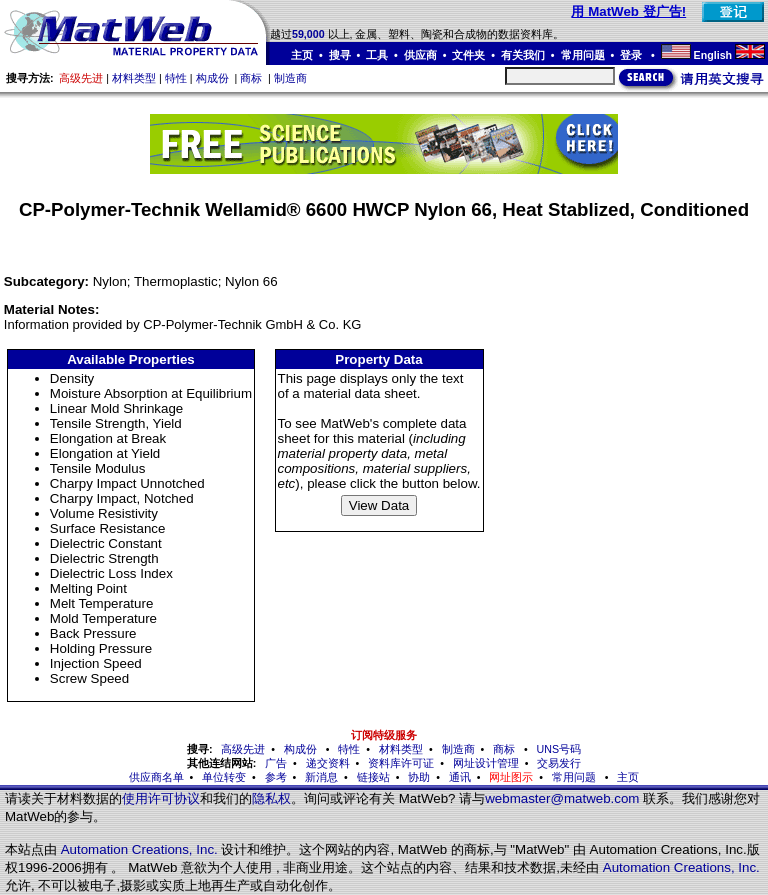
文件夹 (468, 55)
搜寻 (340, 55)
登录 (632, 55)
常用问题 (583, 55)
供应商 (420, 55)
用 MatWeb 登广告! (628, 11)
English (713, 55)
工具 (377, 55)
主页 (302, 55)
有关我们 (523, 55)
